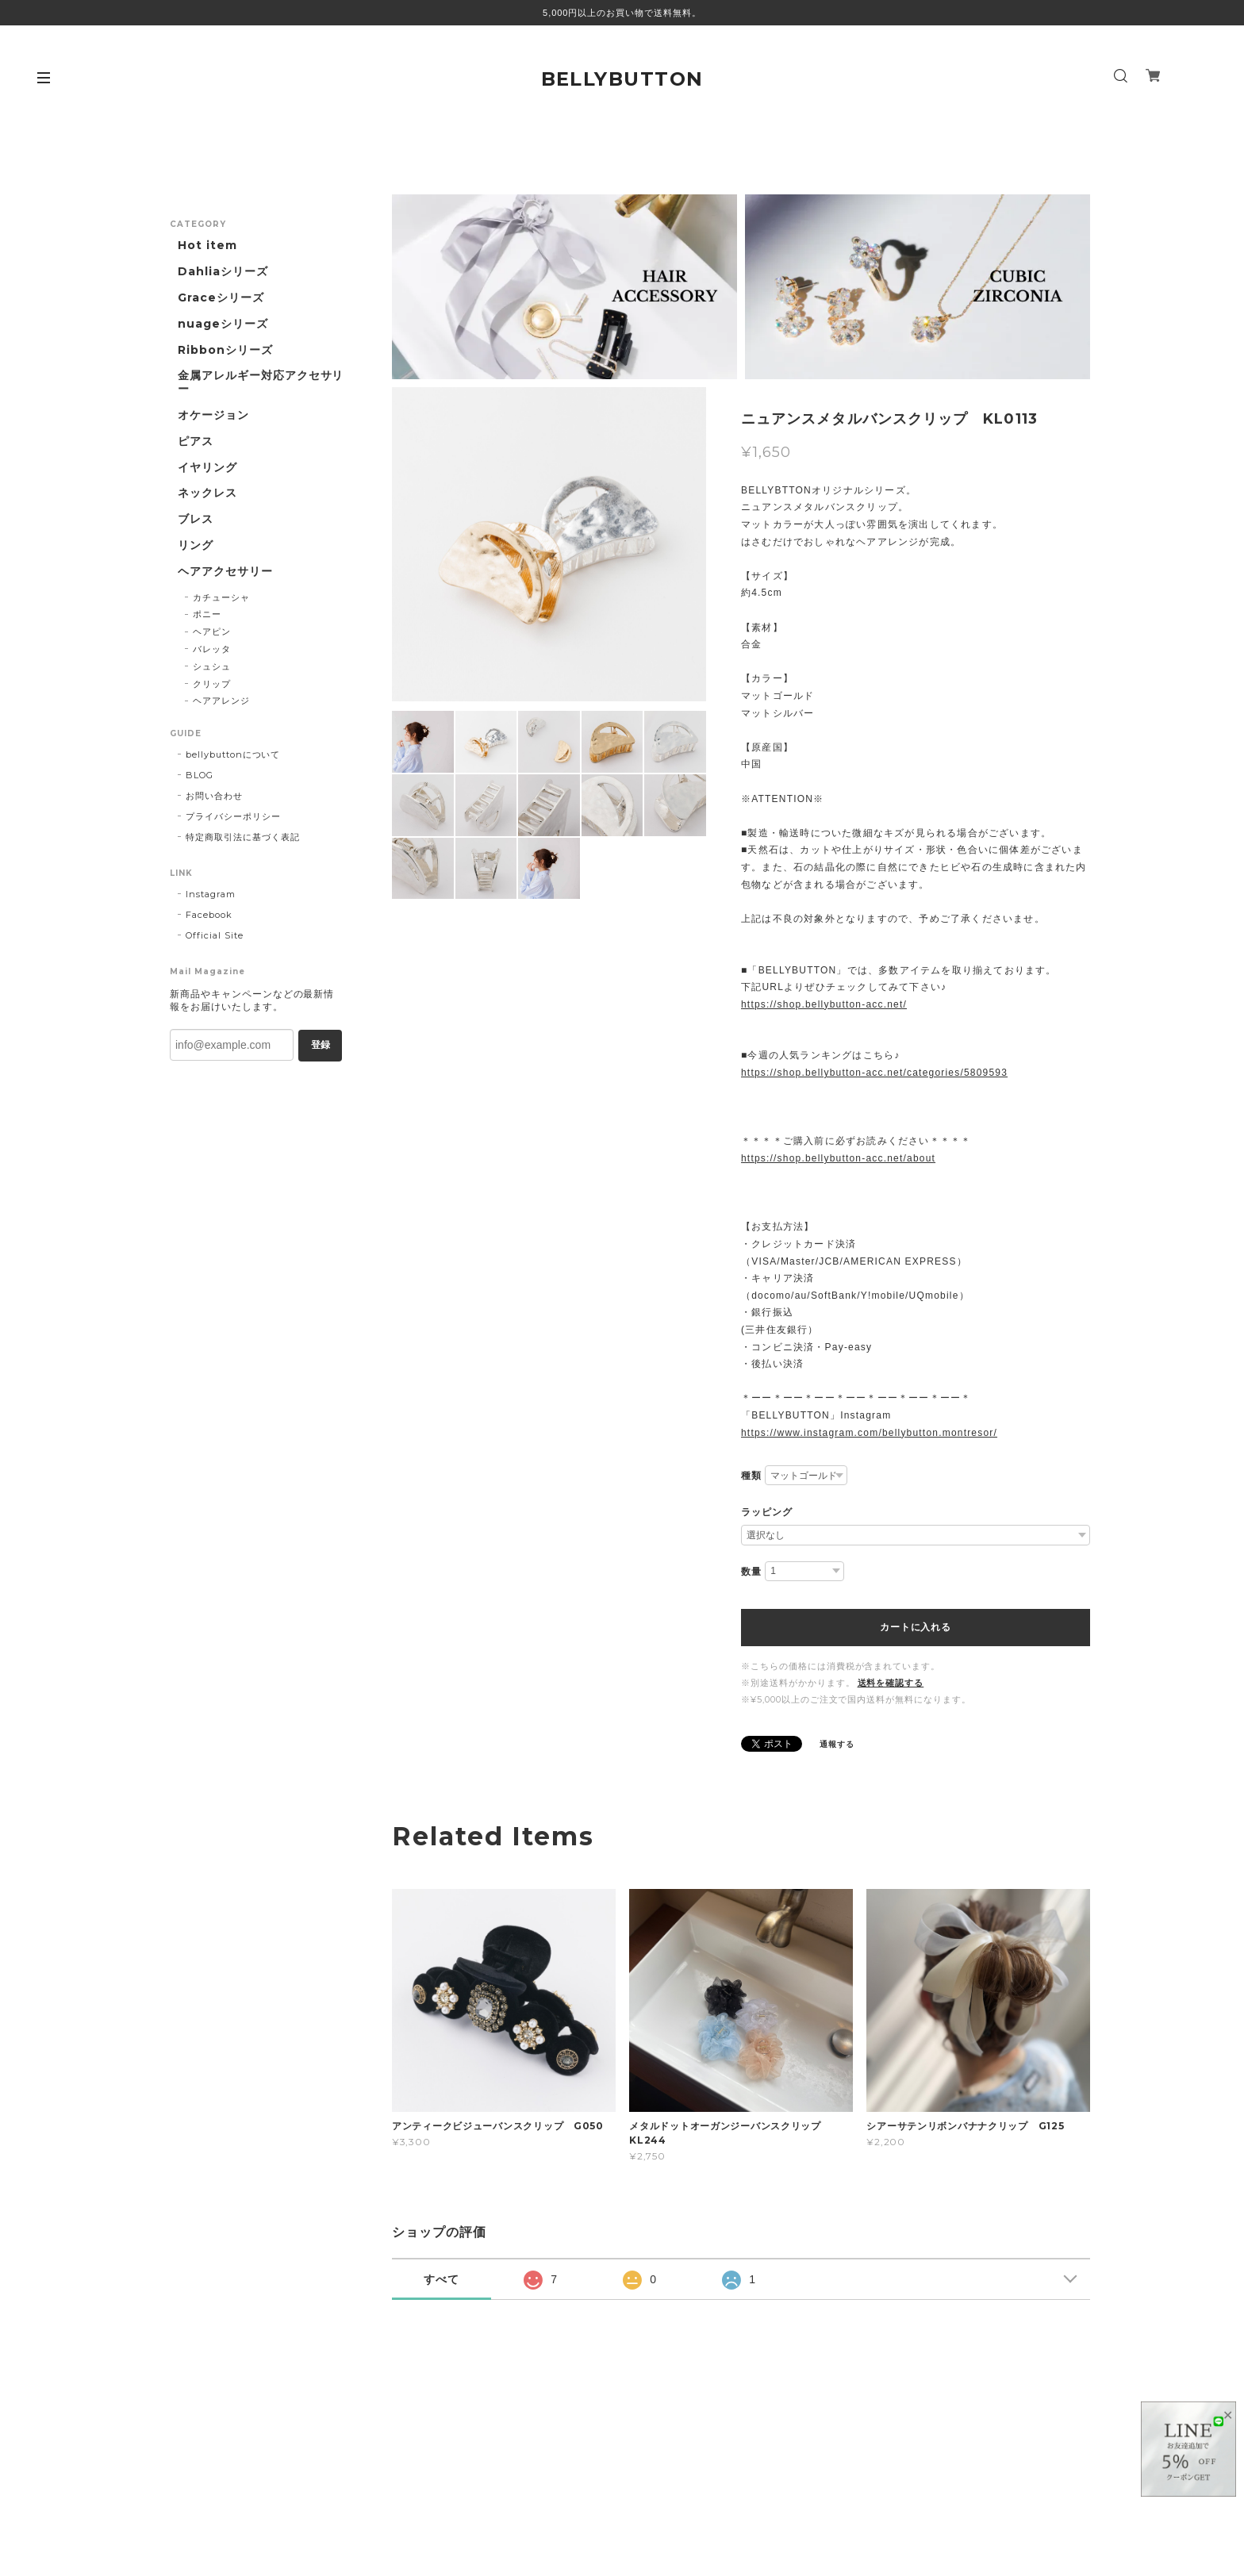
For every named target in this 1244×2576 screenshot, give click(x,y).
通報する (837, 1744)
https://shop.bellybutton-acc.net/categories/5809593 (874, 1072)
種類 (751, 1475)
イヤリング (207, 467)
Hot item (207, 245)
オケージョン (213, 415)
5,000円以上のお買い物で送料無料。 (622, 12)
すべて (441, 2279)
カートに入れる (915, 1627)
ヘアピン (212, 631)
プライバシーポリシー (233, 816)
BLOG (199, 775)
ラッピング (767, 1512)
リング (195, 545)
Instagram (211, 894)
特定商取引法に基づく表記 (243, 837)
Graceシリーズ (221, 298)
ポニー (207, 614)
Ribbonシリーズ (225, 350)
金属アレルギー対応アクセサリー (261, 382)
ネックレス (207, 493)
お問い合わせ (214, 795)
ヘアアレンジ (221, 700)
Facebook (209, 914)
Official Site (214, 935)
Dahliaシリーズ (223, 271)
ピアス (195, 441)
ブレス (195, 519)
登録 (320, 1044)
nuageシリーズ (223, 324)
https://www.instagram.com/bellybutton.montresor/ (869, 1432)
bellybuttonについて (233, 754)
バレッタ (212, 649)
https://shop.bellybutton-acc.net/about (838, 1158)
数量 (751, 1571)
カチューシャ (221, 597)
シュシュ (212, 666)
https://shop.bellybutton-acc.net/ (824, 1004)
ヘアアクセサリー (225, 571)
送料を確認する (891, 1682)
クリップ (212, 683)
